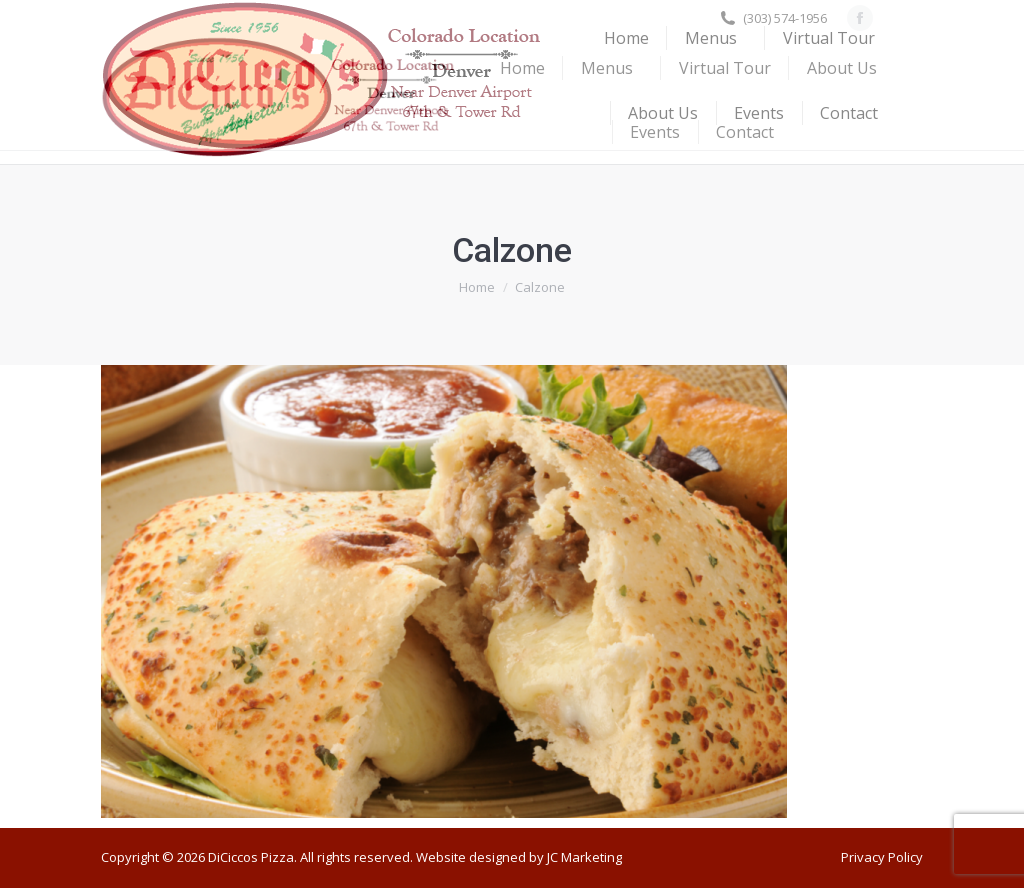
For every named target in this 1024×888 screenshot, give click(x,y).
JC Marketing (584, 857)
